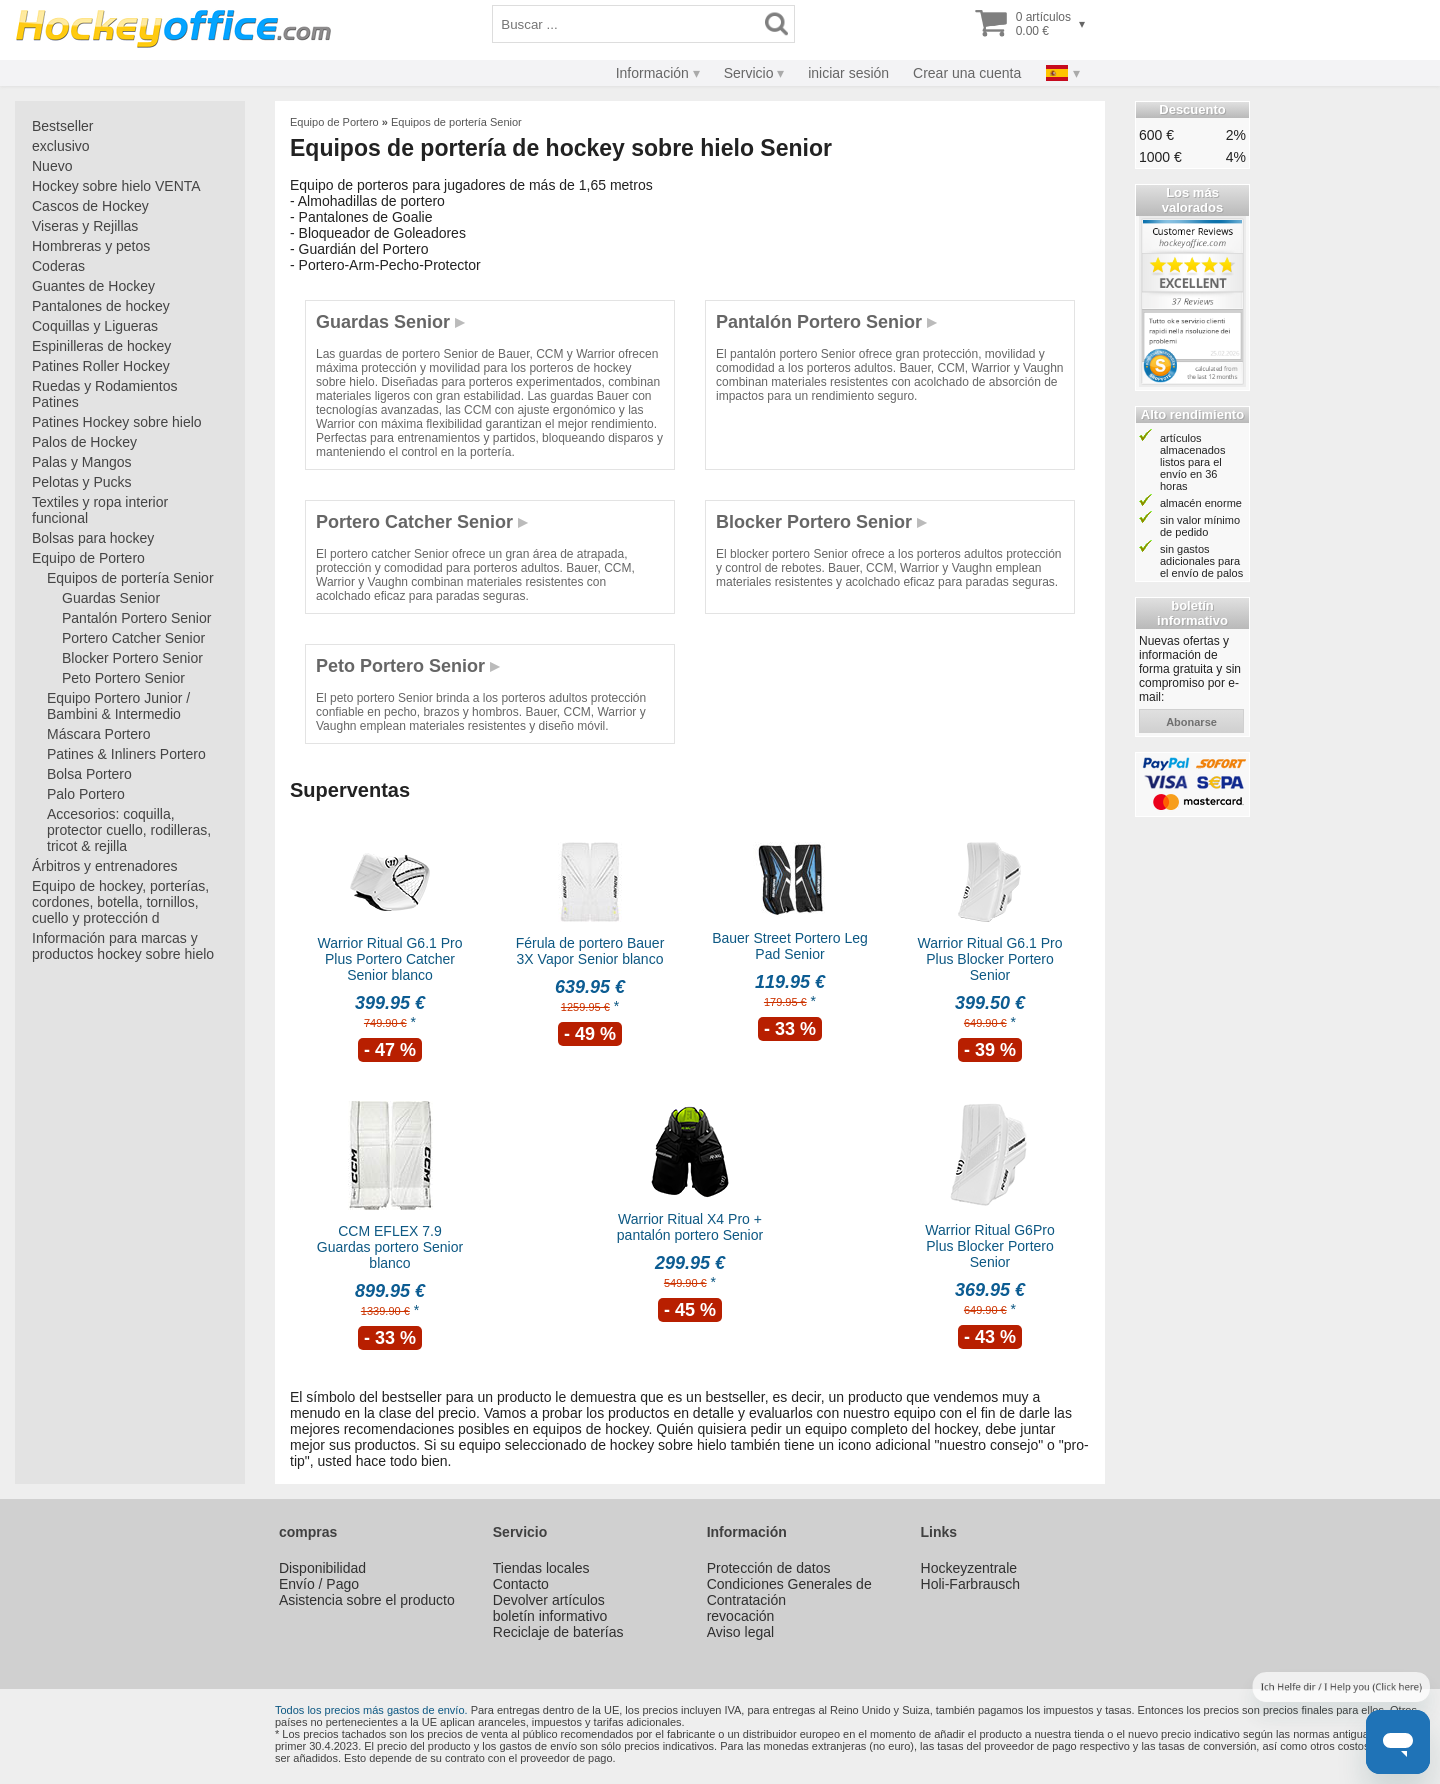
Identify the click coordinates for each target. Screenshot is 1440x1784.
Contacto (521, 1584)
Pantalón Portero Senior (136, 618)
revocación (741, 1616)
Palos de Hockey (84, 442)
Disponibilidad (322, 1568)
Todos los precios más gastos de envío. (371, 1710)
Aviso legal (740, 1632)
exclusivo (61, 146)
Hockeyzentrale (969, 1568)
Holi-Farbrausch (971, 1584)
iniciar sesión (848, 73)
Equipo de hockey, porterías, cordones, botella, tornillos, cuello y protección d (120, 902)
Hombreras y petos (91, 246)
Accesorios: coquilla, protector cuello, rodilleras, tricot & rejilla (129, 830)
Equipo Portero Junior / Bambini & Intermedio (118, 706)
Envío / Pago (319, 1584)
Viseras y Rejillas (85, 226)
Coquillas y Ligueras (95, 326)
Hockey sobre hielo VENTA (116, 186)
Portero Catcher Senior (133, 638)
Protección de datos (769, 1568)
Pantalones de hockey (101, 306)
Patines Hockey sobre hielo (117, 422)
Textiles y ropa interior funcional (100, 510)
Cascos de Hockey (90, 206)
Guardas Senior (111, 598)
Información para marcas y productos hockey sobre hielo (123, 946)
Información (652, 73)
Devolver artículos (549, 1600)
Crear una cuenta (967, 73)
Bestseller (62, 126)
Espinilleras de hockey (101, 346)
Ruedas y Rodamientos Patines (105, 394)
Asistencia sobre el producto (367, 1600)
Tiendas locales (541, 1568)
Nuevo (52, 166)
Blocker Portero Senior (132, 658)
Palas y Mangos (82, 462)
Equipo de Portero (88, 558)
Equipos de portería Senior (130, 578)
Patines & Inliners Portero (126, 754)
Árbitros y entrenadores (105, 866)
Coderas (58, 266)
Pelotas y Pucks (82, 482)
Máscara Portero (98, 734)
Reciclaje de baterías (558, 1632)
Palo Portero (86, 794)
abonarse (1191, 722)
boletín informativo (550, 1616)
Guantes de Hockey (93, 286)
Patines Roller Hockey (101, 366)
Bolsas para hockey (93, 538)
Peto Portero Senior (123, 678)
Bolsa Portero (89, 774)
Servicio (749, 73)
